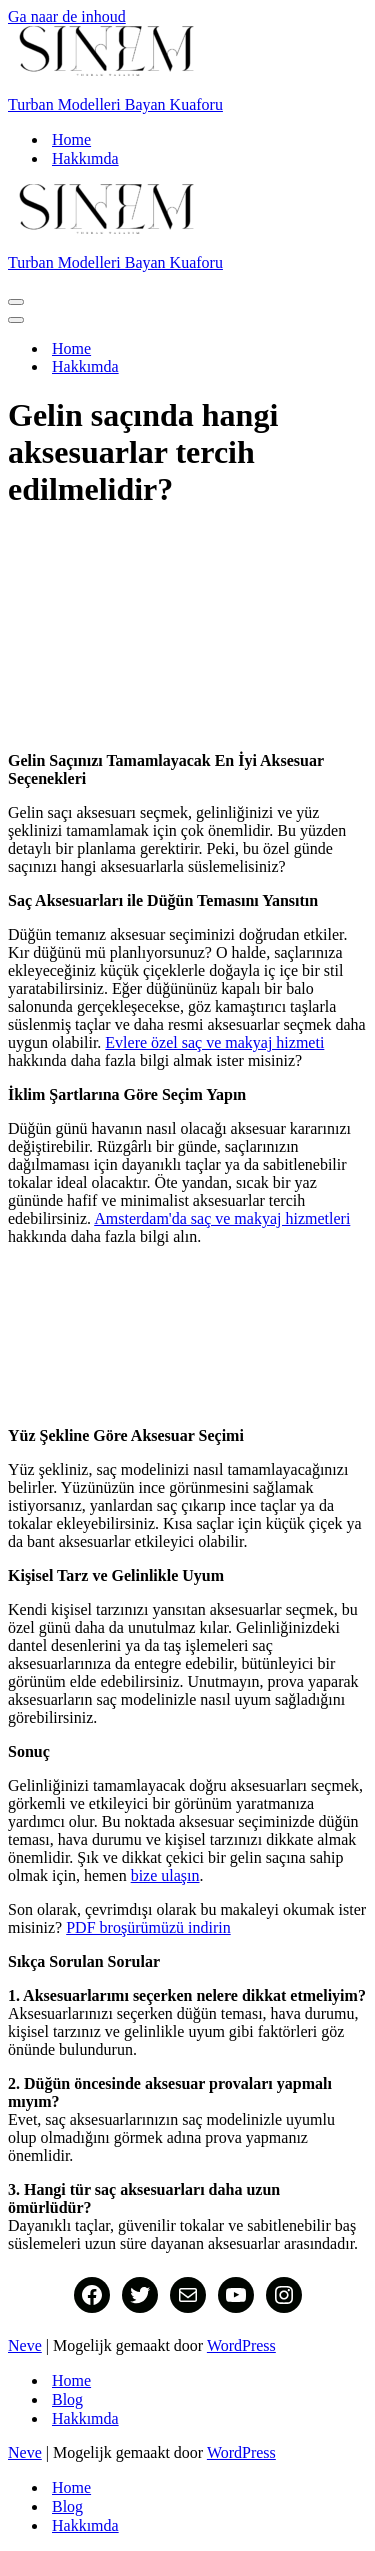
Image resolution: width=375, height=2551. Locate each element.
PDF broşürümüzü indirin (148, 1927)
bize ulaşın (165, 1875)
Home (71, 139)
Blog (67, 2399)
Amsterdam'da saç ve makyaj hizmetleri (222, 1218)
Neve (25, 2345)
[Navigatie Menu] (16, 302)
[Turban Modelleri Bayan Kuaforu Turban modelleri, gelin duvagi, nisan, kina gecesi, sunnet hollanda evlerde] (187, 70)
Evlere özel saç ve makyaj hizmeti (214, 1042)
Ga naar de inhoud (67, 16)
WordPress (241, 2345)
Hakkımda (85, 158)
